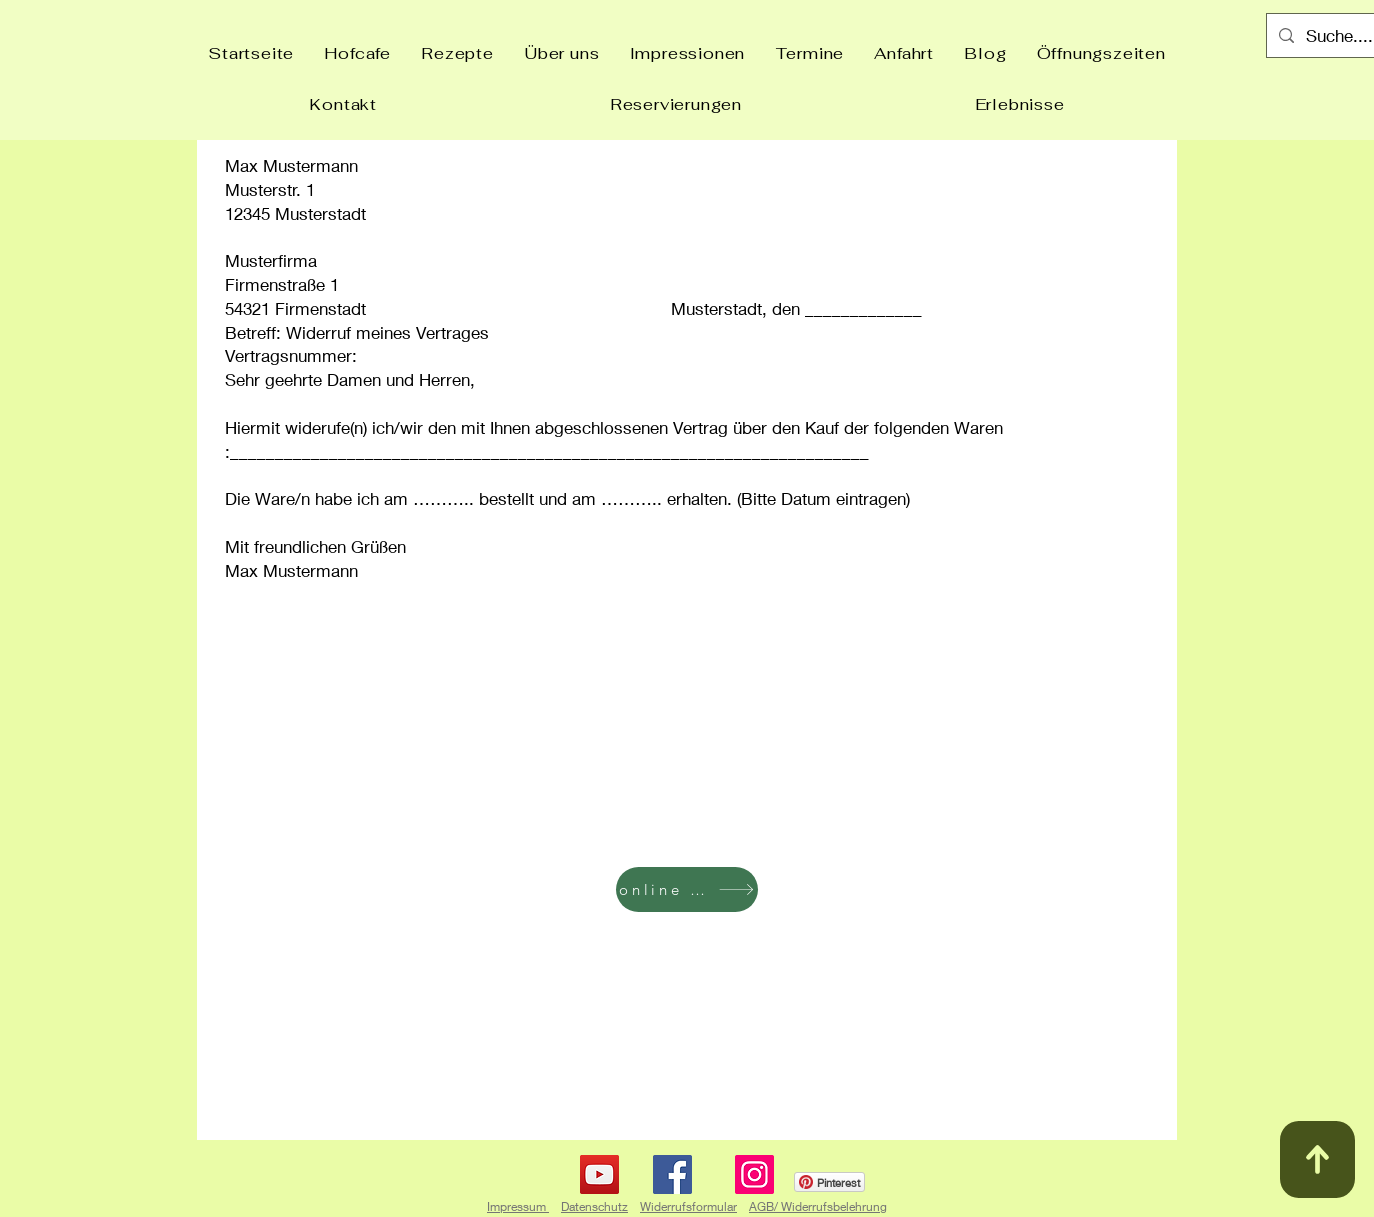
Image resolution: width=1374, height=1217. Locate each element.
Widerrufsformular (688, 1206)
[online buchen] (687, 889)
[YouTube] (599, 1174)
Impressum (518, 1206)
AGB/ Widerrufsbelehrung (818, 1206)
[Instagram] (754, 1174)
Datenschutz (594, 1206)
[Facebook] (672, 1174)
